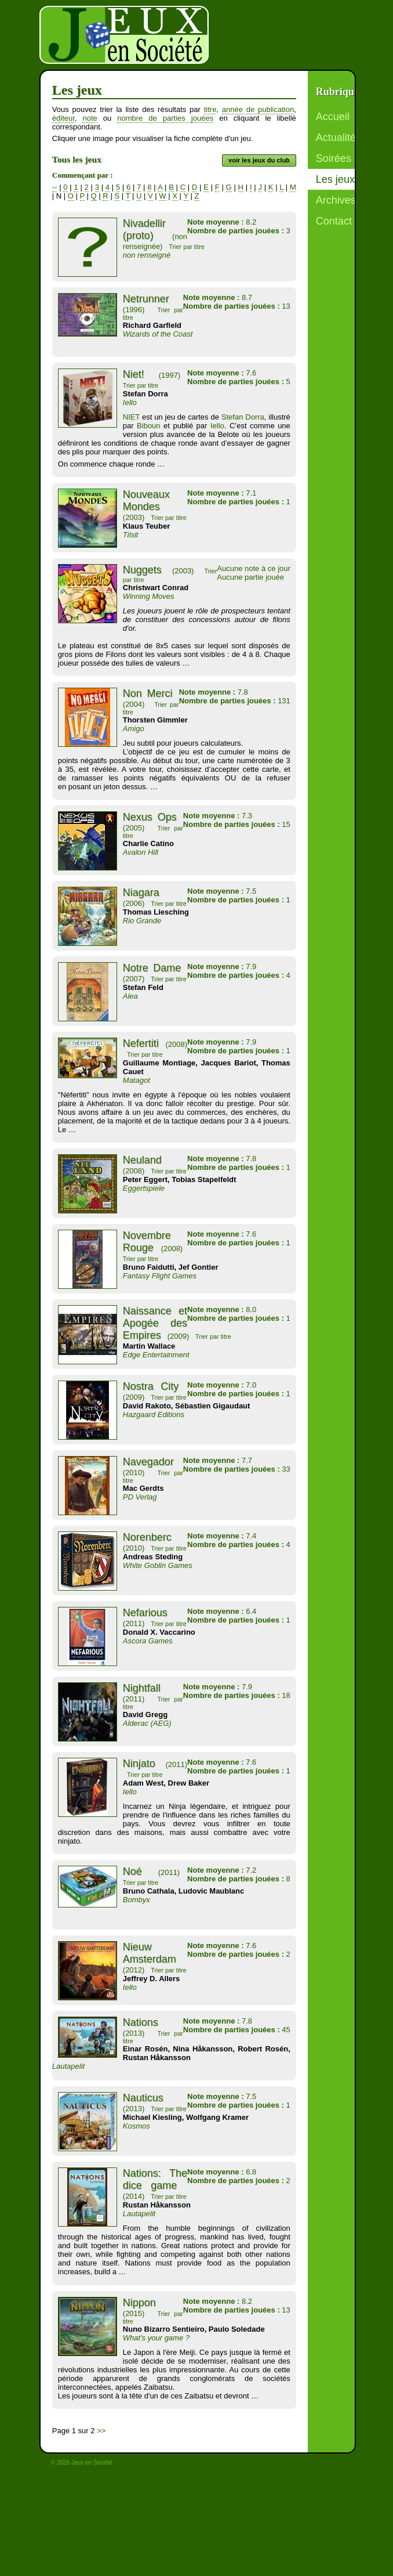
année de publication (258, 109)
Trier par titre (187, 246)
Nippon (139, 2302)
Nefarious (145, 1612)
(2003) (134, 517)
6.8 (221, 2171)
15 (236, 824)
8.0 (221, 1309)
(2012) (134, 1970)
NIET (131, 417)
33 (236, 1469)
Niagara (141, 892)
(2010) (134, 1472)
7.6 (221, 372)
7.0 (221, 1385)
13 (236, 306)
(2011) (134, 1623)
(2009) (179, 1336)
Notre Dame (152, 968)
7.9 (221, 966)
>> (101, 2430)
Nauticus (143, 2098)
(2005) (134, 827)
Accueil (333, 116)
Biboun (148, 425)
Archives (336, 200)
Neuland (142, 1160)
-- (54, 187)
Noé (132, 1871)
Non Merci (148, 693)
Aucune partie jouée (250, 577)
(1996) (134, 309)
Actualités (338, 137)
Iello (215, 425)
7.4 (221, 1535)
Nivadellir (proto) (144, 229)
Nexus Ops (150, 817)
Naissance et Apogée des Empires (155, 1323)
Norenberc (147, 1537)
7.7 (217, 1460)
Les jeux (335, 179)
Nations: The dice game (155, 2179)
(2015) (134, 2313)
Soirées (333, 158)
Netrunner (146, 299)
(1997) (170, 375)
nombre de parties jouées (165, 118)
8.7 (217, 297)
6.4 (221, 1611)
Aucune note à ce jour (253, 568)
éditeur (63, 118)
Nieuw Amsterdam (149, 1953)
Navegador (148, 1462)
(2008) (177, 1044)
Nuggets (142, 570)
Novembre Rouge (147, 1241)
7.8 (213, 692)
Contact (334, 221)
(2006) (134, 903)
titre (210, 109)
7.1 (221, 493)
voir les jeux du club (259, 160)
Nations (140, 2022)
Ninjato (139, 1763)
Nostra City (151, 1386)
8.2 (221, 222)
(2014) (134, 2196)
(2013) (134, 2033)
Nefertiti (141, 1043)
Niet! (133, 374)
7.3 (217, 815)
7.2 (221, 1870)
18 (236, 1695)
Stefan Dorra (242, 417)
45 (236, 2029)
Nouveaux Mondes (146, 500)
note (89, 118)
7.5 (221, 891)
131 (234, 700)
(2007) (134, 978)
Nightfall (142, 1688)
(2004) (134, 704)
